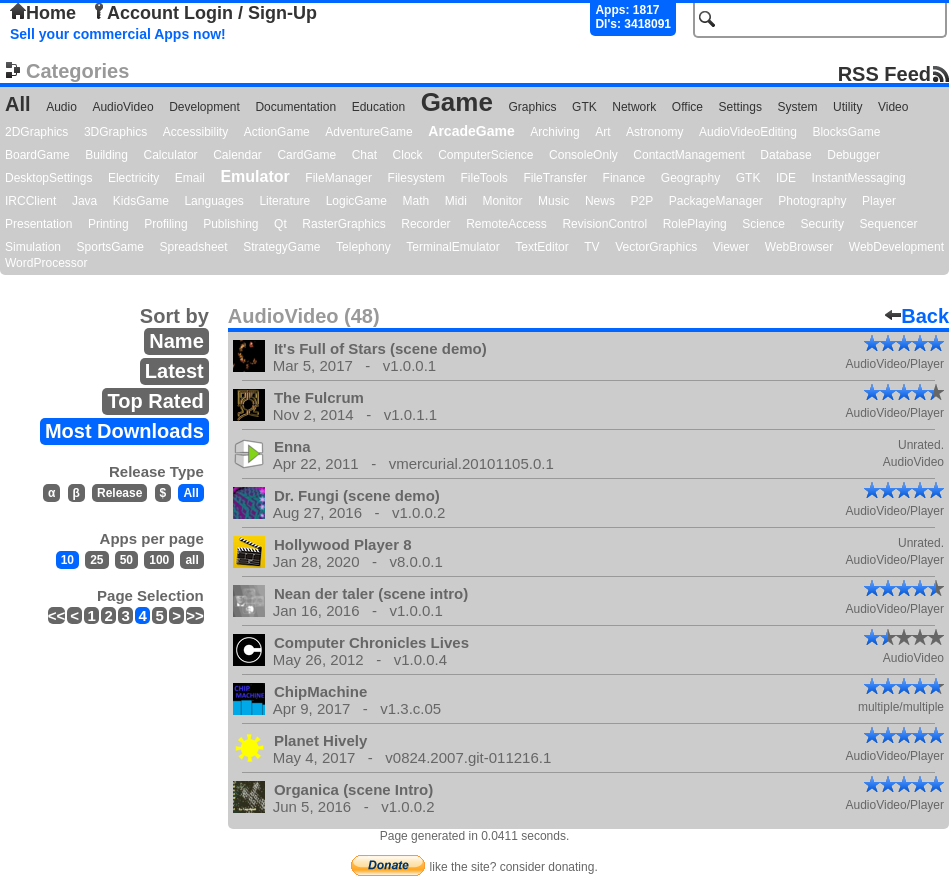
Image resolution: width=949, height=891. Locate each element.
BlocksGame (846, 132)
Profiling (165, 224)
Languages (213, 201)
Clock (408, 155)
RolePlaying (695, 224)
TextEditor (541, 247)
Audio (61, 107)
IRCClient (30, 201)
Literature (284, 201)
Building (106, 155)
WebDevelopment (896, 247)
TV (591, 247)
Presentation (38, 224)
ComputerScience (485, 155)
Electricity (133, 178)
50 (126, 560)
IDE (786, 178)
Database (785, 155)
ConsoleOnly (583, 155)
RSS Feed (884, 73)
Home (43, 13)
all (191, 560)
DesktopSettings (48, 178)
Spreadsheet (194, 247)
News (600, 201)
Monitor (502, 201)
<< (57, 615)
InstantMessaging (859, 178)
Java (84, 201)
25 (96, 560)
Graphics (532, 107)
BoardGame (37, 155)
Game (457, 102)
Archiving (554, 132)
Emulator (254, 176)
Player (879, 201)
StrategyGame (281, 247)
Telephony (363, 247)
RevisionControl (604, 224)
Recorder (425, 224)
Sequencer (888, 224)
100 (159, 560)
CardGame (306, 155)
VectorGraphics (656, 247)
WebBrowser (799, 247)
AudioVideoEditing (748, 132)
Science (763, 224)
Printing (108, 224)
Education (378, 107)
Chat (364, 155)
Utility (847, 107)
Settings (740, 107)
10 (67, 560)
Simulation (33, 247)
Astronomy (654, 132)
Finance (624, 178)
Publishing (230, 224)
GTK (584, 107)
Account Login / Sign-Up (204, 13)
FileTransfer (555, 178)
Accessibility (195, 132)
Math (416, 201)
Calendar (237, 155)
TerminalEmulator (452, 247)
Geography (690, 178)
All (18, 104)
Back (917, 316)
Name (176, 341)
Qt (280, 224)
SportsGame (110, 247)
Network (634, 107)
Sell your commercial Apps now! (118, 34)
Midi (456, 201)
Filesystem (416, 178)
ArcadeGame (471, 131)
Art (602, 132)
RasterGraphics (343, 224)
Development (204, 107)
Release (119, 493)
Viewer (731, 247)
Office (687, 107)
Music (553, 201)
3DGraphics (115, 132)
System (797, 107)
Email (190, 178)
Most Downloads (124, 431)
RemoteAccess (506, 224)
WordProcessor (46, 263)
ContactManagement (688, 155)
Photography (812, 201)
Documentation (295, 107)
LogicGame (356, 201)
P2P (641, 201)
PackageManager (716, 201)
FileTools (484, 178)
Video (893, 107)
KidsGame (141, 201)
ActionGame (277, 132)
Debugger (853, 155)
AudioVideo (122, 107)
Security (822, 224)
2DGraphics (36, 132)
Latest (174, 371)
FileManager (338, 178)
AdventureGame (368, 132)
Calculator (171, 155)
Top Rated (155, 401)
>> (195, 615)
